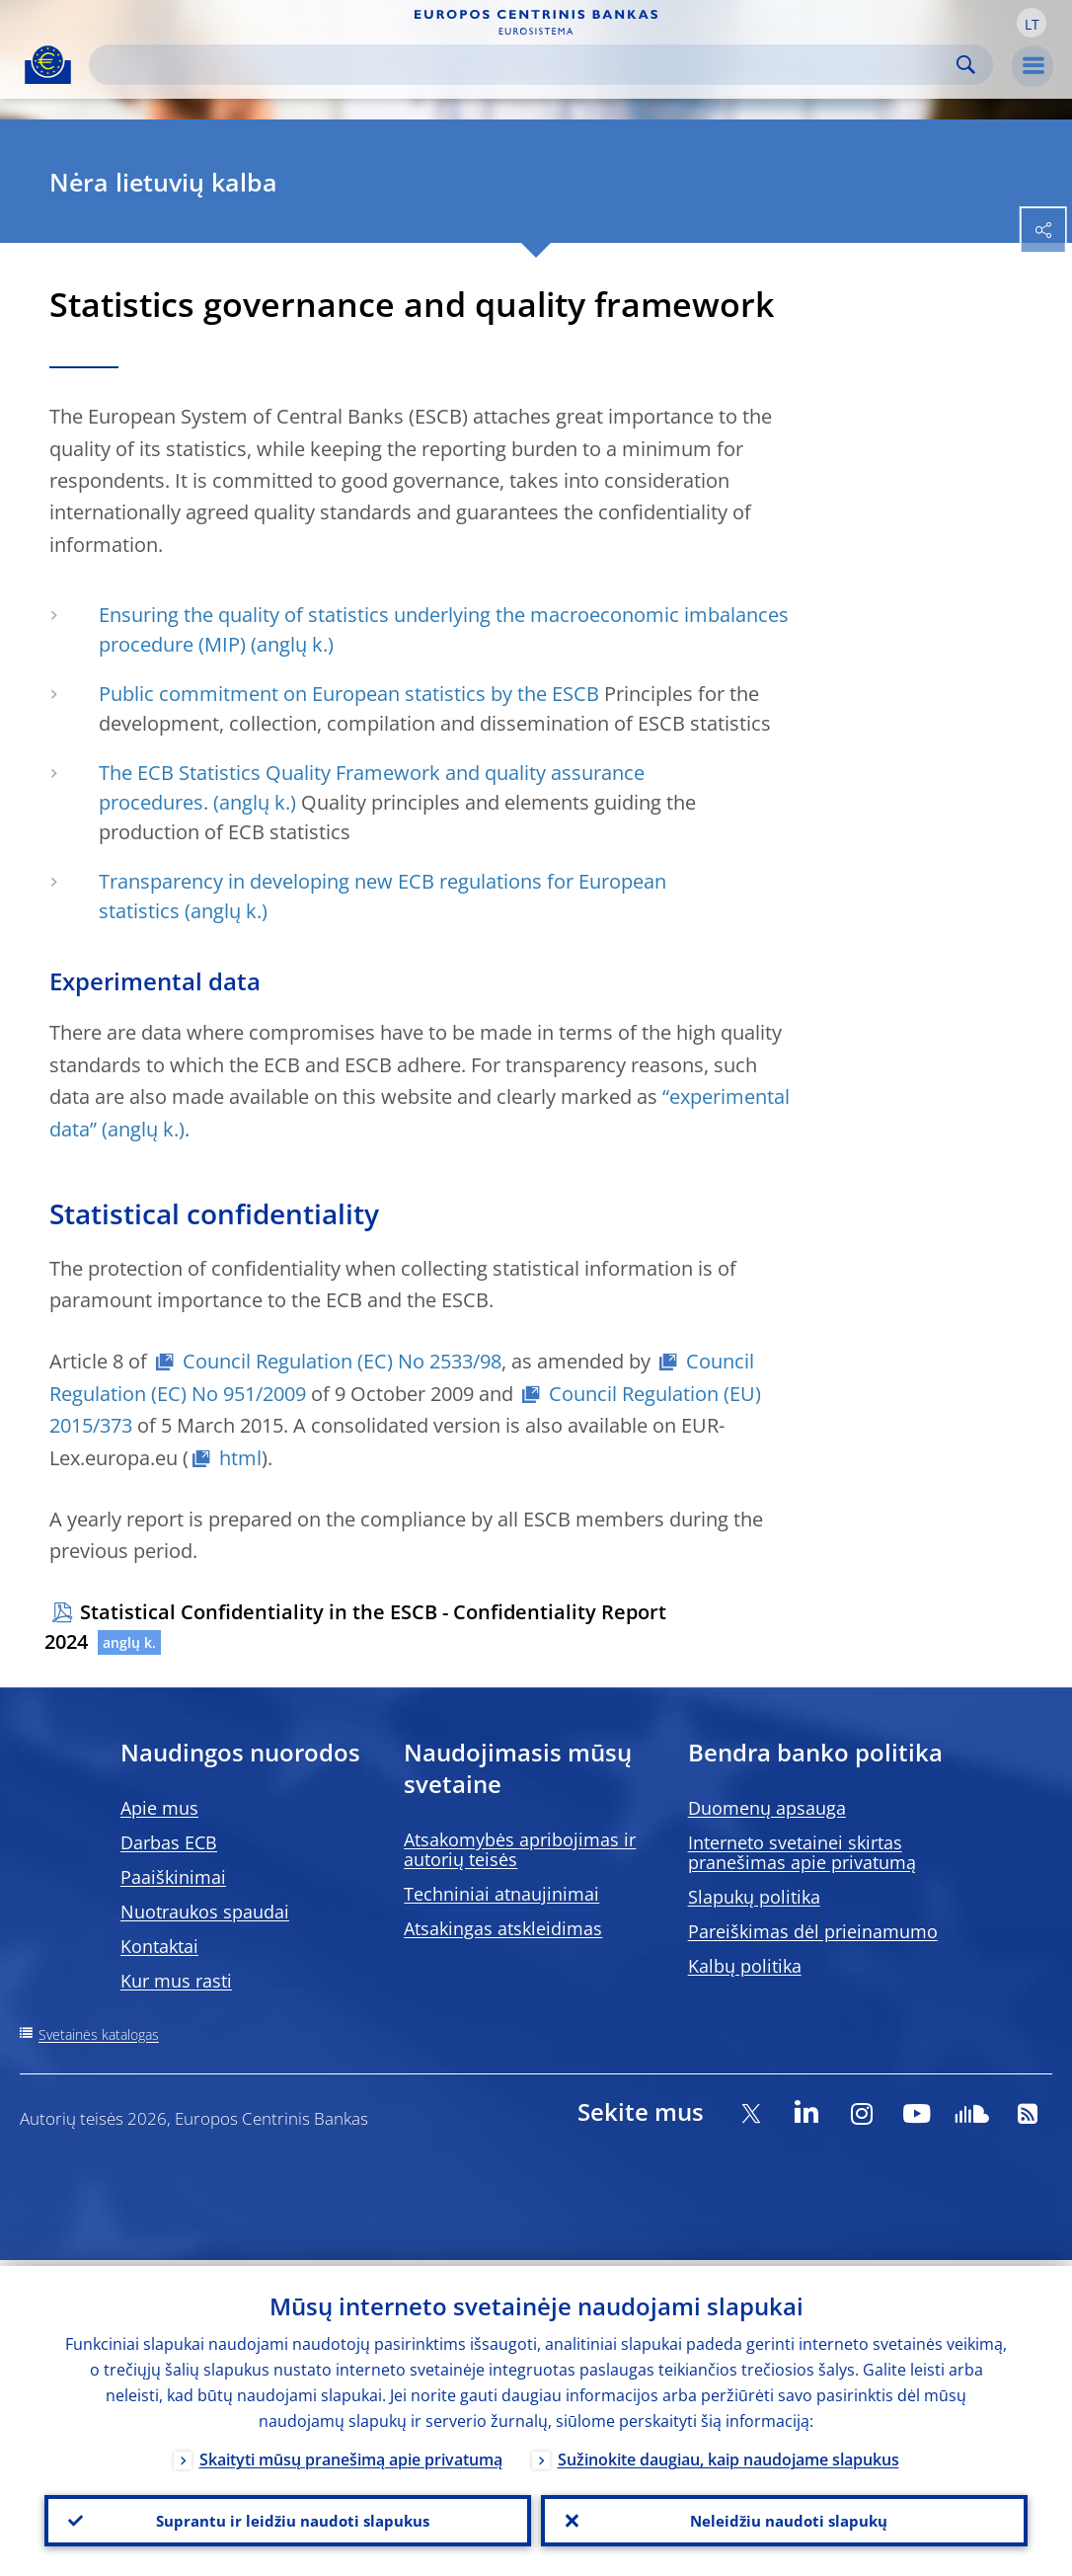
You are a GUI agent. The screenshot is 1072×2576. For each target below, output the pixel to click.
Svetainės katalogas (98, 2034)
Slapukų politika (754, 1897)
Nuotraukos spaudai (204, 1911)
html (240, 1457)
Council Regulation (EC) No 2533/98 (342, 1361)
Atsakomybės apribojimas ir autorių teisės (520, 1849)
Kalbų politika (745, 1966)
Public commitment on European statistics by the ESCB (349, 693)
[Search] (525, 64)
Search (966, 64)
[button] (1031, 23)
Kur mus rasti (176, 1980)
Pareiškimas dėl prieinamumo (813, 1931)
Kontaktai (159, 1946)
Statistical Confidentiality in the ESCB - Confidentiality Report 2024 (355, 1627)
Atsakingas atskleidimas (503, 1928)
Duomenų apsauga (767, 1808)
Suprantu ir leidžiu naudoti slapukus (288, 2518)
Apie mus (159, 1808)
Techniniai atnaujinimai (501, 1894)
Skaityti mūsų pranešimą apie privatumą (350, 2454)
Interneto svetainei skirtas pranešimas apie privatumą (802, 1852)
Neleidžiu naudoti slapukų (784, 2518)
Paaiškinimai (173, 1877)
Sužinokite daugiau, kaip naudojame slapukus (728, 2454)
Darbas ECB (168, 1842)
